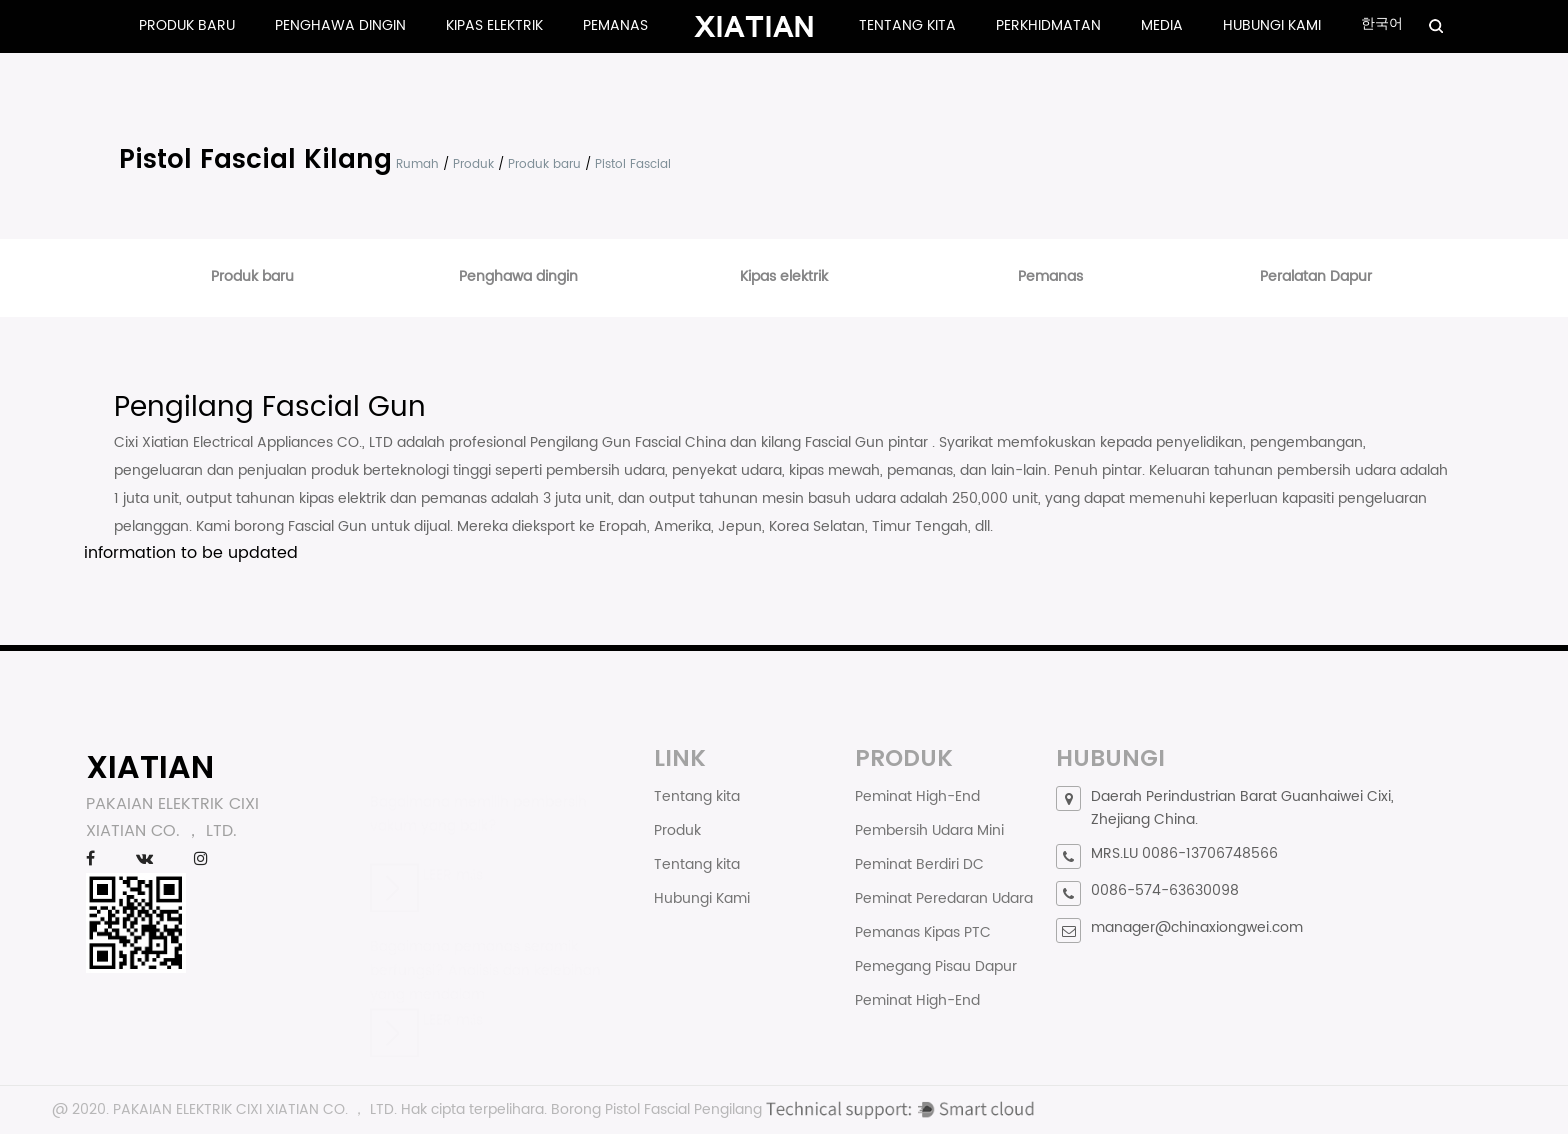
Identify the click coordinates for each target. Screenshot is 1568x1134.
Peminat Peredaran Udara (944, 898)
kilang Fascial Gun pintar (846, 442)
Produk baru (187, 25)
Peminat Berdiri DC (919, 864)
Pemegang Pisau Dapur (936, 966)
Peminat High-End (917, 796)
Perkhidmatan (1048, 25)
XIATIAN (150, 766)
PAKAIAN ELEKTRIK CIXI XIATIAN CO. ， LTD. (255, 1109)
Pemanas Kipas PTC (923, 932)
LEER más (426, 859)
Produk (473, 164)
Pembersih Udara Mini (929, 830)
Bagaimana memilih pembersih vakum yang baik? (478, 799)
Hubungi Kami (1272, 25)
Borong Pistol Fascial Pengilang (656, 1109)
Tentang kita (907, 25)
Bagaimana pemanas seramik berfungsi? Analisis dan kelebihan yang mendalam (485, 948)
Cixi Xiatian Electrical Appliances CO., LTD (255, 442)
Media (1162, 25)
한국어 (1382, 23)
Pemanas (615, 25)
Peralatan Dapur (1316, 276)
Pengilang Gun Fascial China (630, 442)
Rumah (417, 164)
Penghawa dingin (340, 25)
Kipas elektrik (494, 25)
